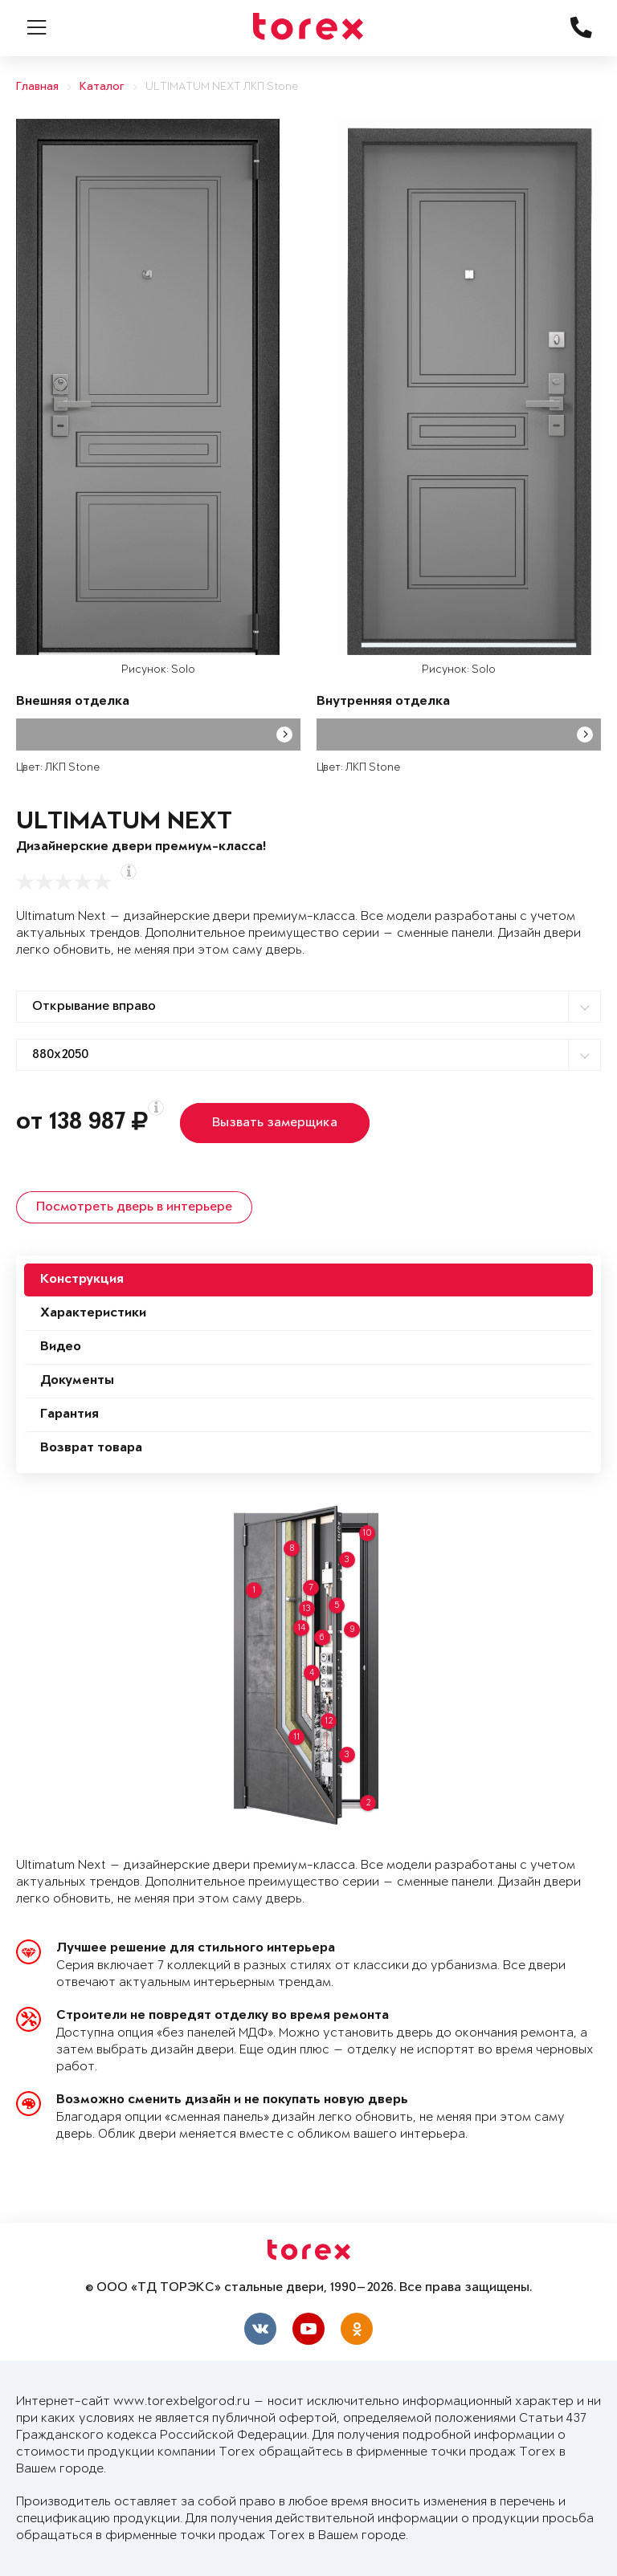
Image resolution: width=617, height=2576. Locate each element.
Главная (37, 87)
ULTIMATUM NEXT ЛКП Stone (221, 87)
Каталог (102, 87)
